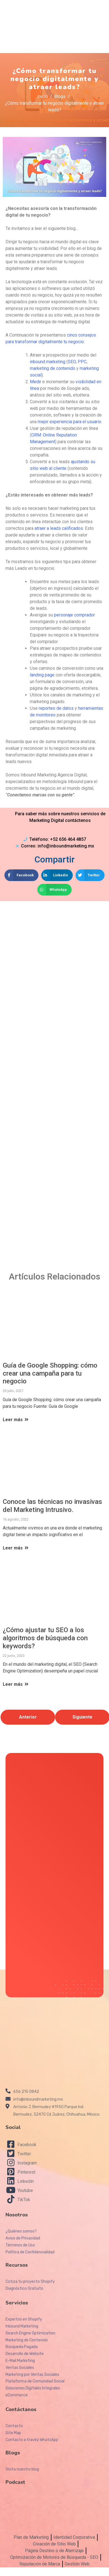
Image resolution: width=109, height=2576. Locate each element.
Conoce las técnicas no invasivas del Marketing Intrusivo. (52, 1506)
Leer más (16, 1419)
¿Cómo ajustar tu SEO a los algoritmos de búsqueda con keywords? (45, 1638)
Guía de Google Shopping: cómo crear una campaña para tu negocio (50, 1373)
